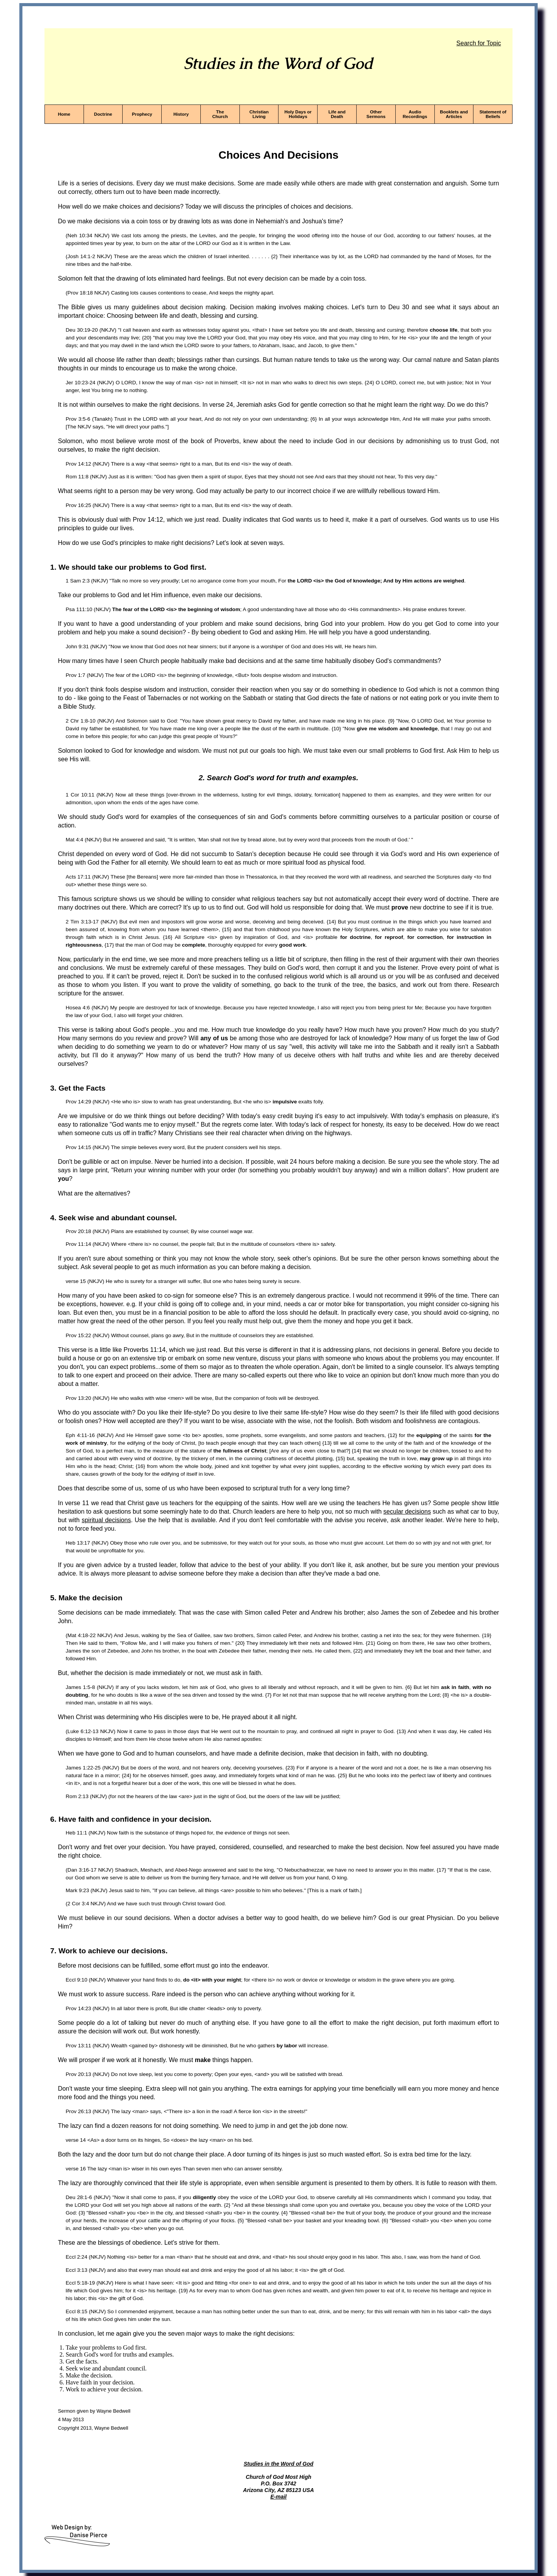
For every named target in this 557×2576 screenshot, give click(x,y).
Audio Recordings (415, 114)
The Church (220, 114)
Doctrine (103, 114)
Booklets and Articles (454, 114)
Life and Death (336, 114)
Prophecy (142, 114)
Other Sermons (375, 114)
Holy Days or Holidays (297, 114)
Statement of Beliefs (492, 114)
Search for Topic (478, 43)
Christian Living (259, 114)
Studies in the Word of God (278, 2464)
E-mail (278, 2497)
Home (64, 114)
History (181, 114)
